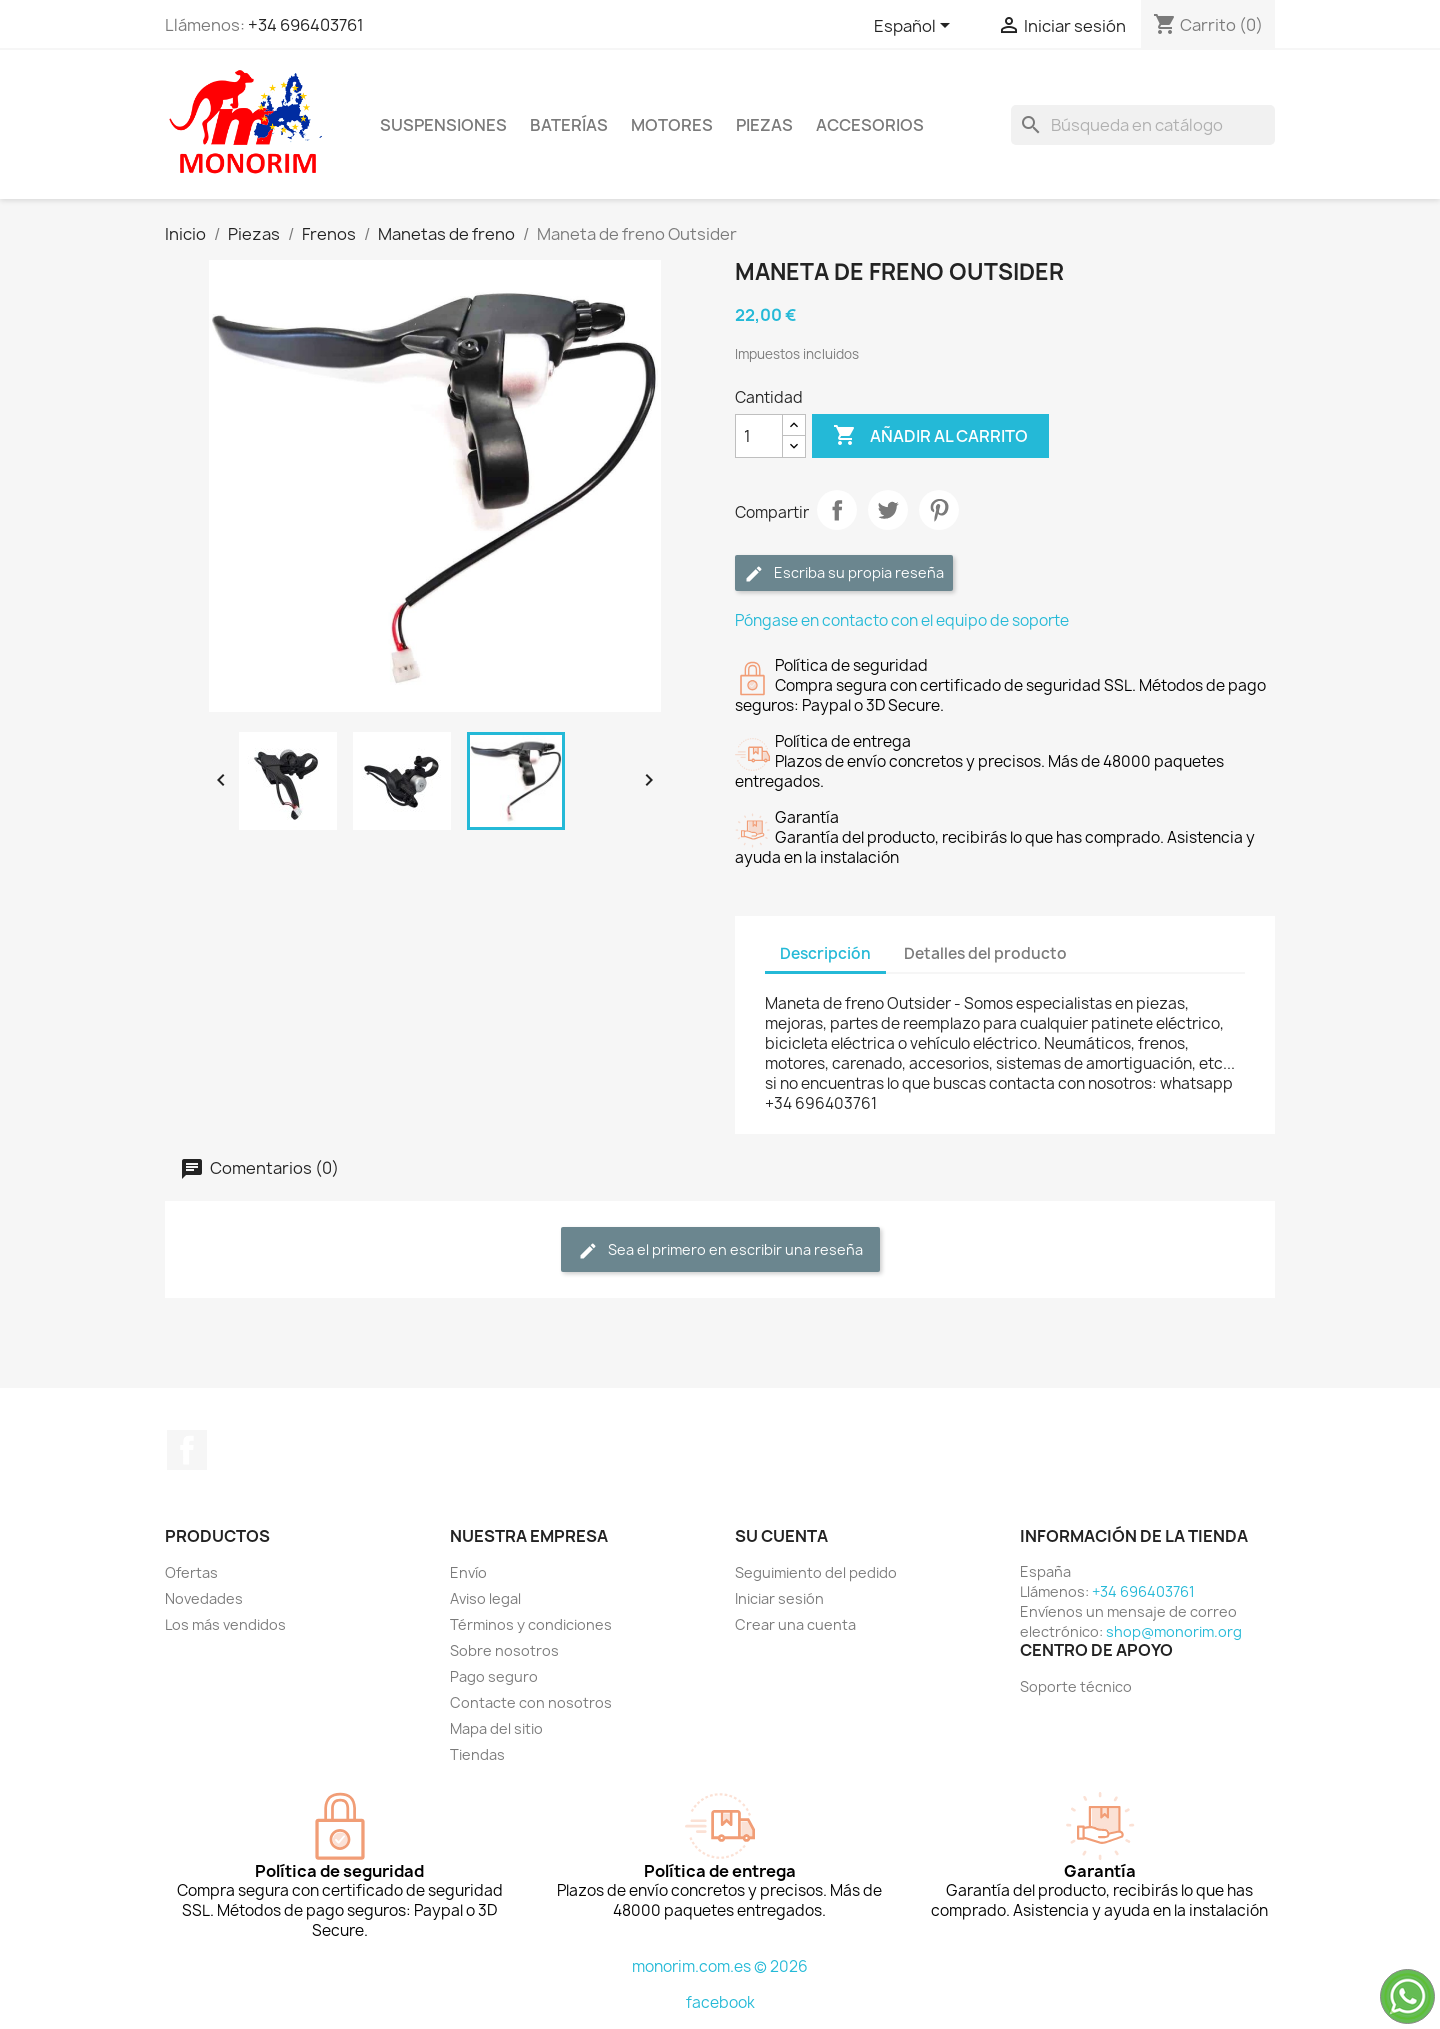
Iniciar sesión (779, 1598)
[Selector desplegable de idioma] (915, 27)
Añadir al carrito (930, 436)
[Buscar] (1143, 125)
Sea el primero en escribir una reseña (720, 1250)
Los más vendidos (225, 1624)
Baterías (569, 125)
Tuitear (888, 510)
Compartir (837, 510)
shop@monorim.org (1174, 1631)
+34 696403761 (306, 25)
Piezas (764, 125)
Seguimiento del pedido (816, 1572)
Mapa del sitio (496, 1728)
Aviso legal (485, 1598)
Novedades (204, 1598)
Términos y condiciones (531, 1624)
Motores (672, 125)
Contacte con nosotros (531, 1702)
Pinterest (939, 510)
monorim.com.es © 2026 (720, 1966)
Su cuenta (781, 1536)
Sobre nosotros (504, 1650)
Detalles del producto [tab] (985, 953)
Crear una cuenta (795, 1624)
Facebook (187, 1450)
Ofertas (191, 1572)
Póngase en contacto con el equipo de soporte (902, 620)
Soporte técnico (1076, 1686)
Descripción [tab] (825, 953)
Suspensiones (443, 125)
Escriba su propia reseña (844, 573)
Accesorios (870, 125)
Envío (468, 1572)
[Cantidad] (759, 436)
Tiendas (477, 1754)
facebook (720, 2002)
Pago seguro (494, 1676)
